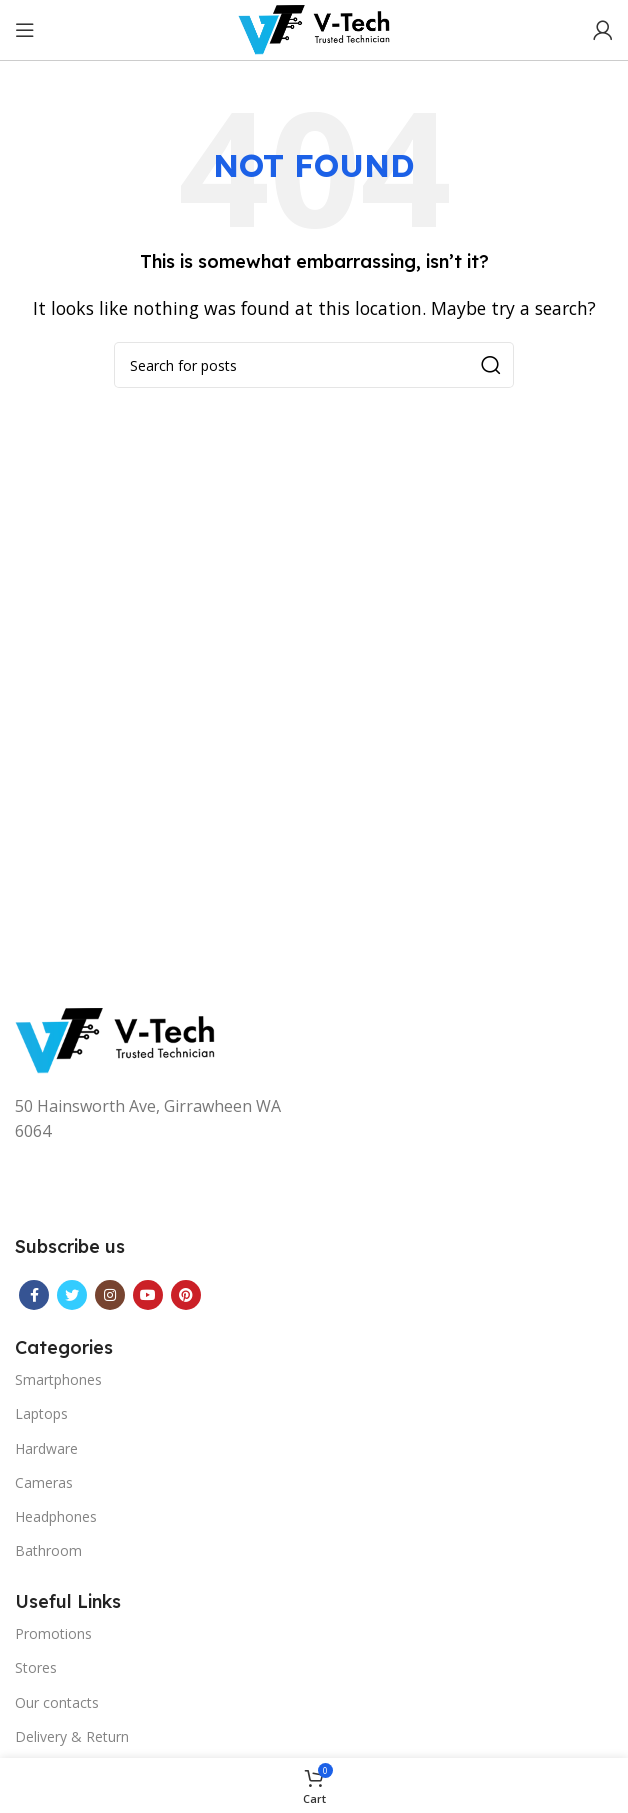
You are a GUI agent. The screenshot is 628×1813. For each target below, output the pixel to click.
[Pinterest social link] (186, 1295)
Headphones (56, 1516)
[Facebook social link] (34, 1295)
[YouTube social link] (148, 1295)
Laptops (41, 1413)
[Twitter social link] (72, 1295)
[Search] (314, 365)
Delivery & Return (72, 1736)
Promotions (53, 1633)
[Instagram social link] (110, 1295)
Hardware (46, 1448)
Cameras (44, 1482)
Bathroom (48, 1550)
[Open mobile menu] (25, 30)
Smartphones (58, 1379)
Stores (36, 1667)
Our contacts (57, 1702)
